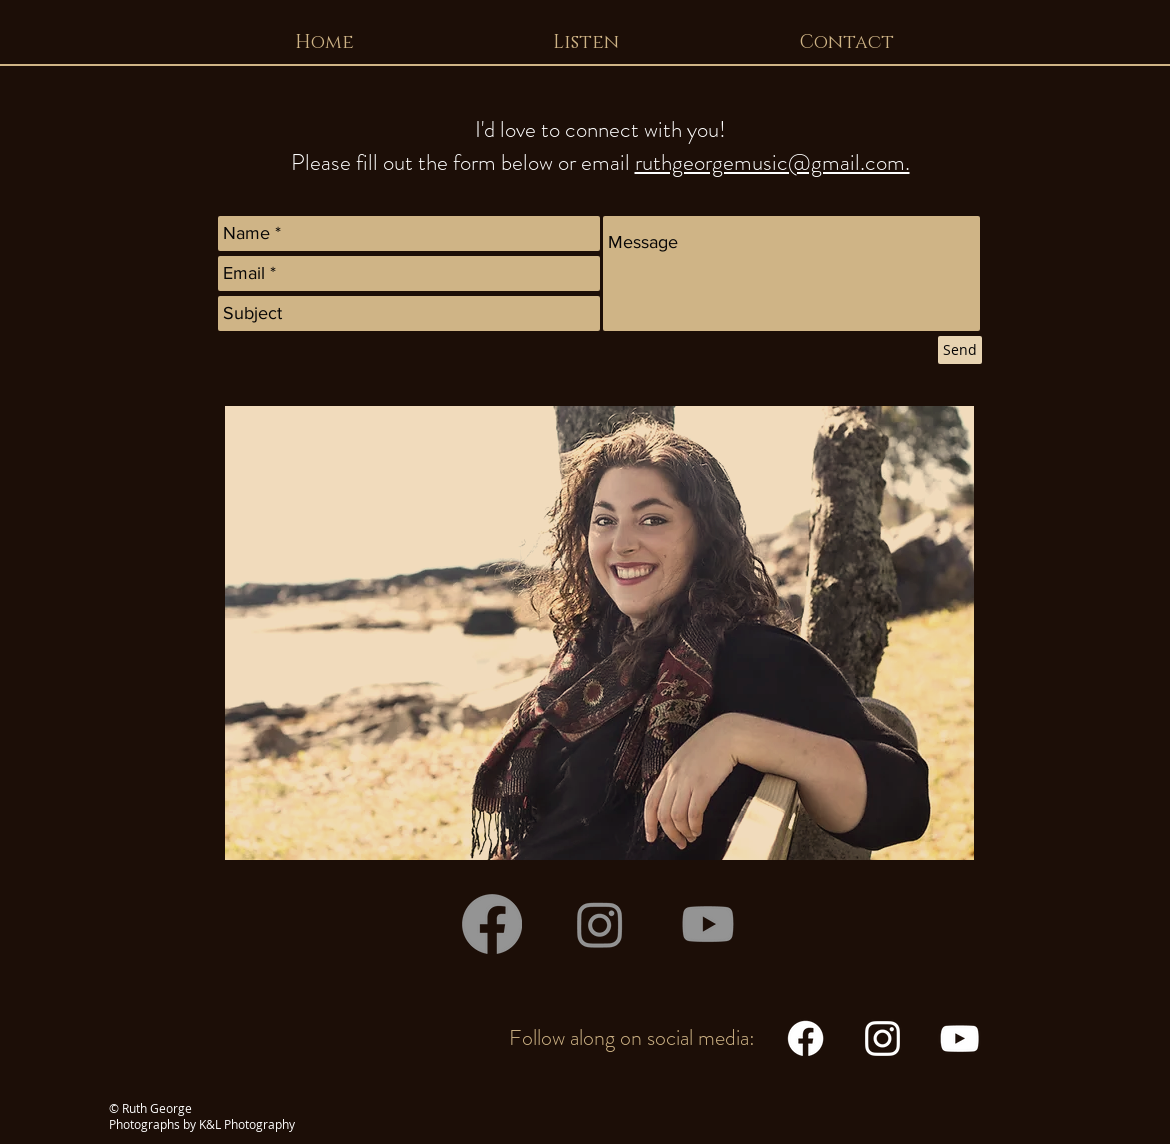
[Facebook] (492, 924)
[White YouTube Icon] (959, 1038)
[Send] (960, 350)
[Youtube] (708, 924)
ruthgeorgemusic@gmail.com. (772, 162)
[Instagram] (600, 924)
